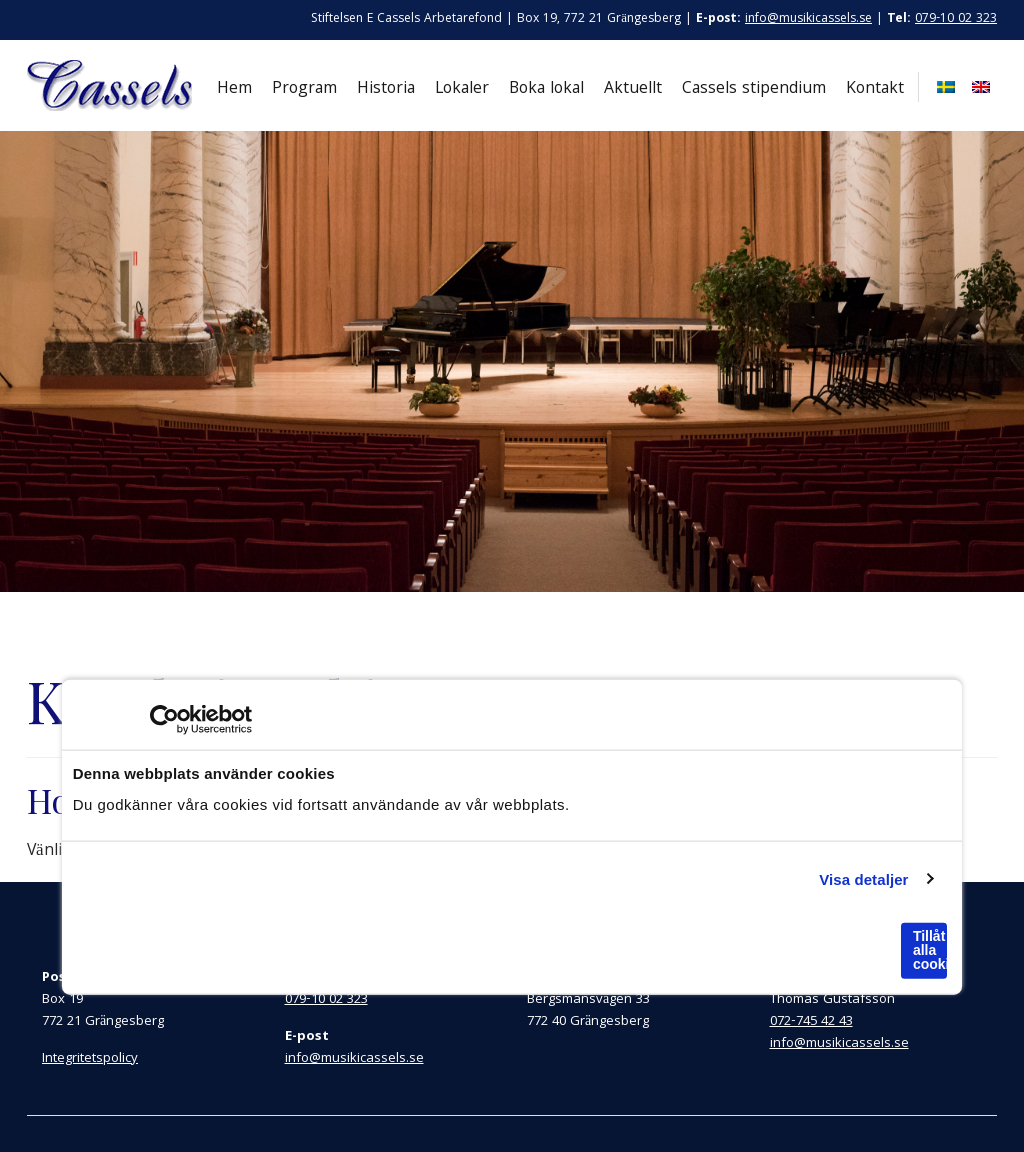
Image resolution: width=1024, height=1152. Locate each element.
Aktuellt (633, 89)
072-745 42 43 (811, 1022)
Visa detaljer (863, 878)
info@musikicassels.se (808, 19)
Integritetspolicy (90, 1059)
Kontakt (875, 89)
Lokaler (462, 89)
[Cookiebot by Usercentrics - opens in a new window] (164, 720)
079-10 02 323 (956, 19)
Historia (386, 89)
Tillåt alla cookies (930, 950)
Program (304, 89)
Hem (234, 89)
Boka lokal (546, 89)
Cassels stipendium (754, 89)
